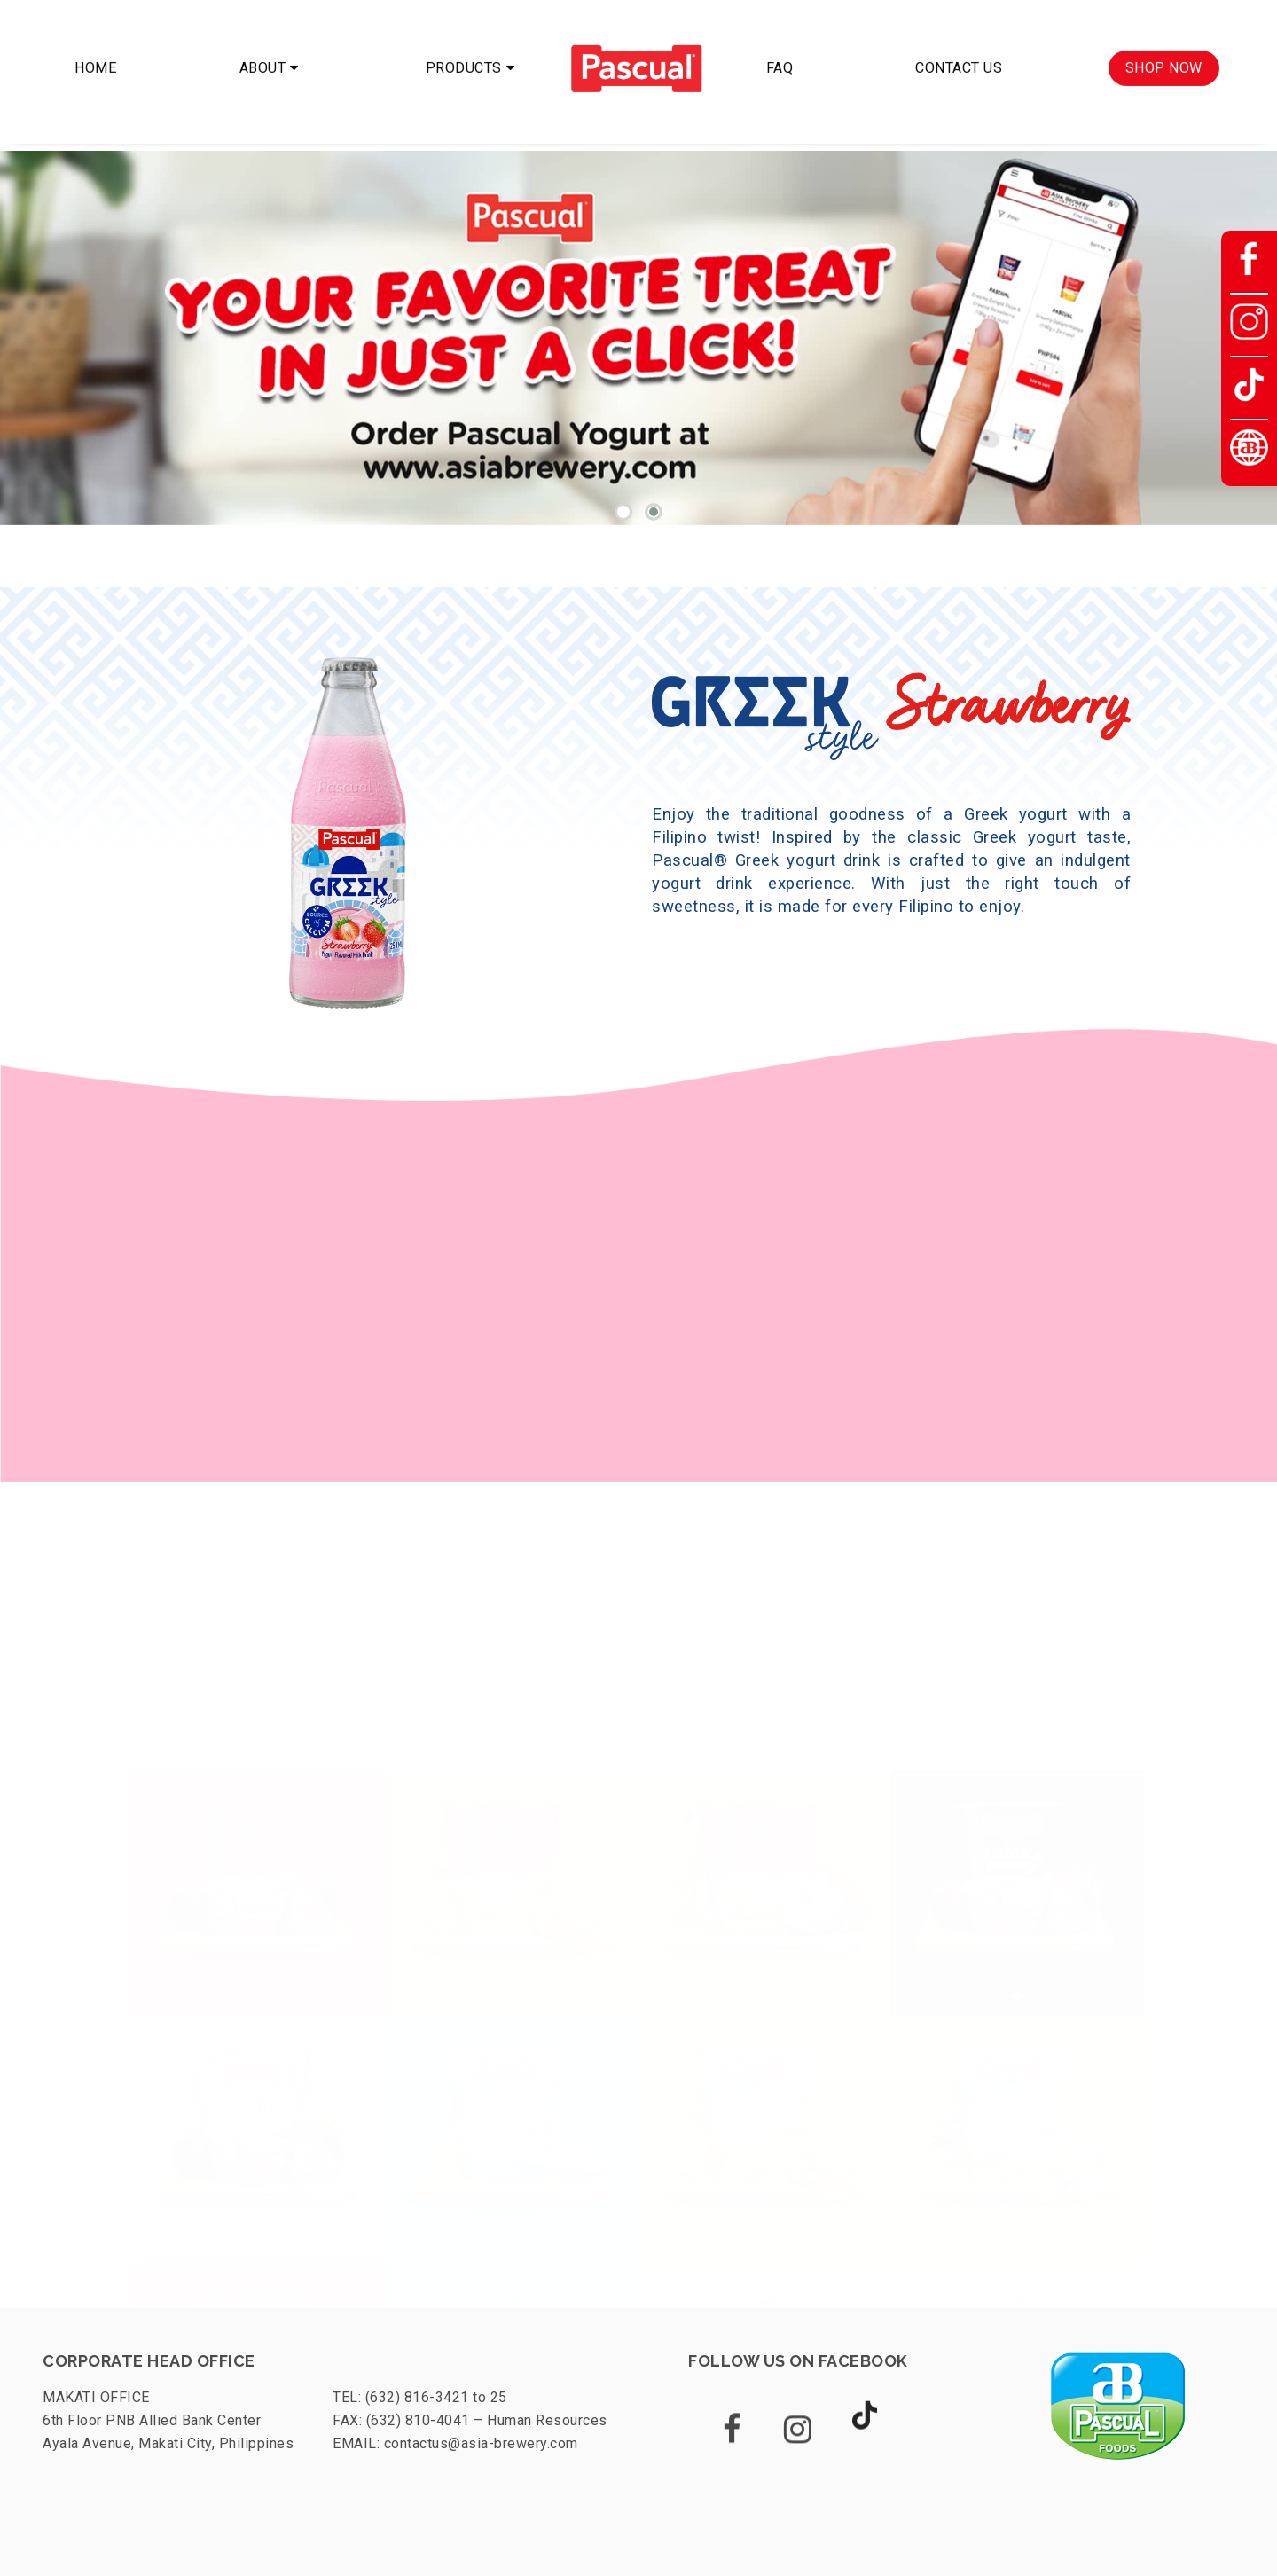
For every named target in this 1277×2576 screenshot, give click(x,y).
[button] (623, 512)
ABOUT (262, 55)
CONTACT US (958, 55)
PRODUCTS (464, 55)
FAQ (780, 55)
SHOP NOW (1164, 55)
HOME (95, 55)
